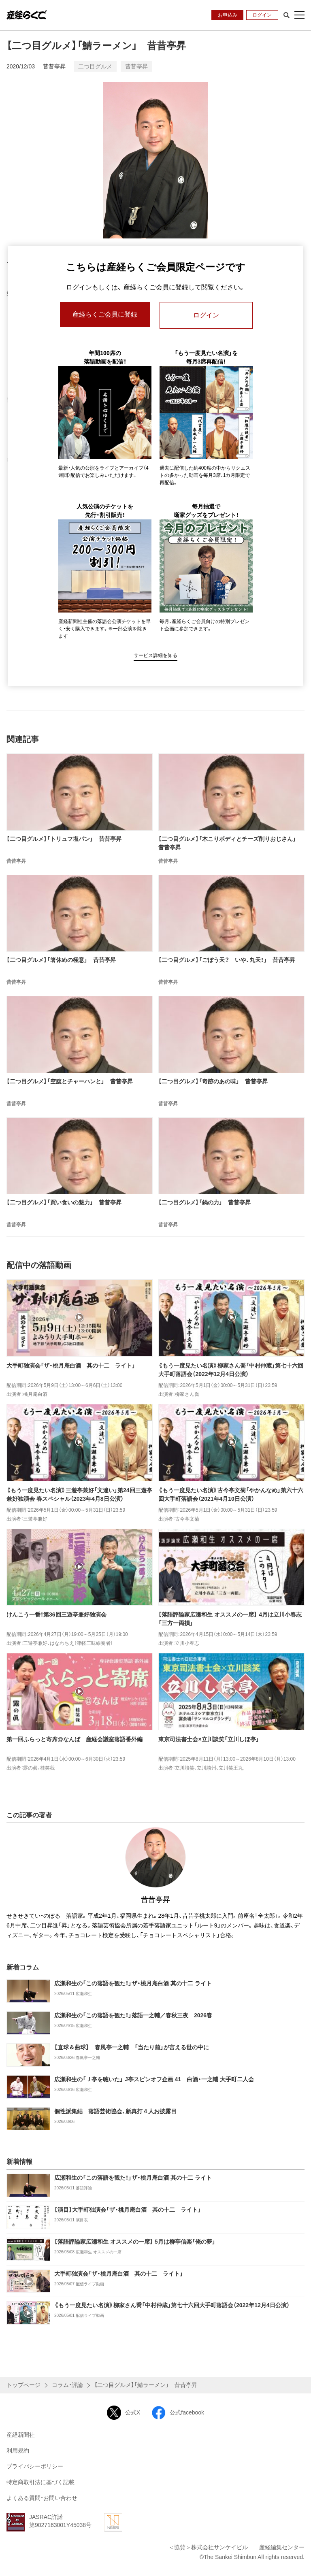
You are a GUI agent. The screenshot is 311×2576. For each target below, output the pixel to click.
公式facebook (177, 2413)
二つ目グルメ (95, 66)
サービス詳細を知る (155, 655)
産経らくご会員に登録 (104, 315)
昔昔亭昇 (54, 66)
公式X (123, 2413)
